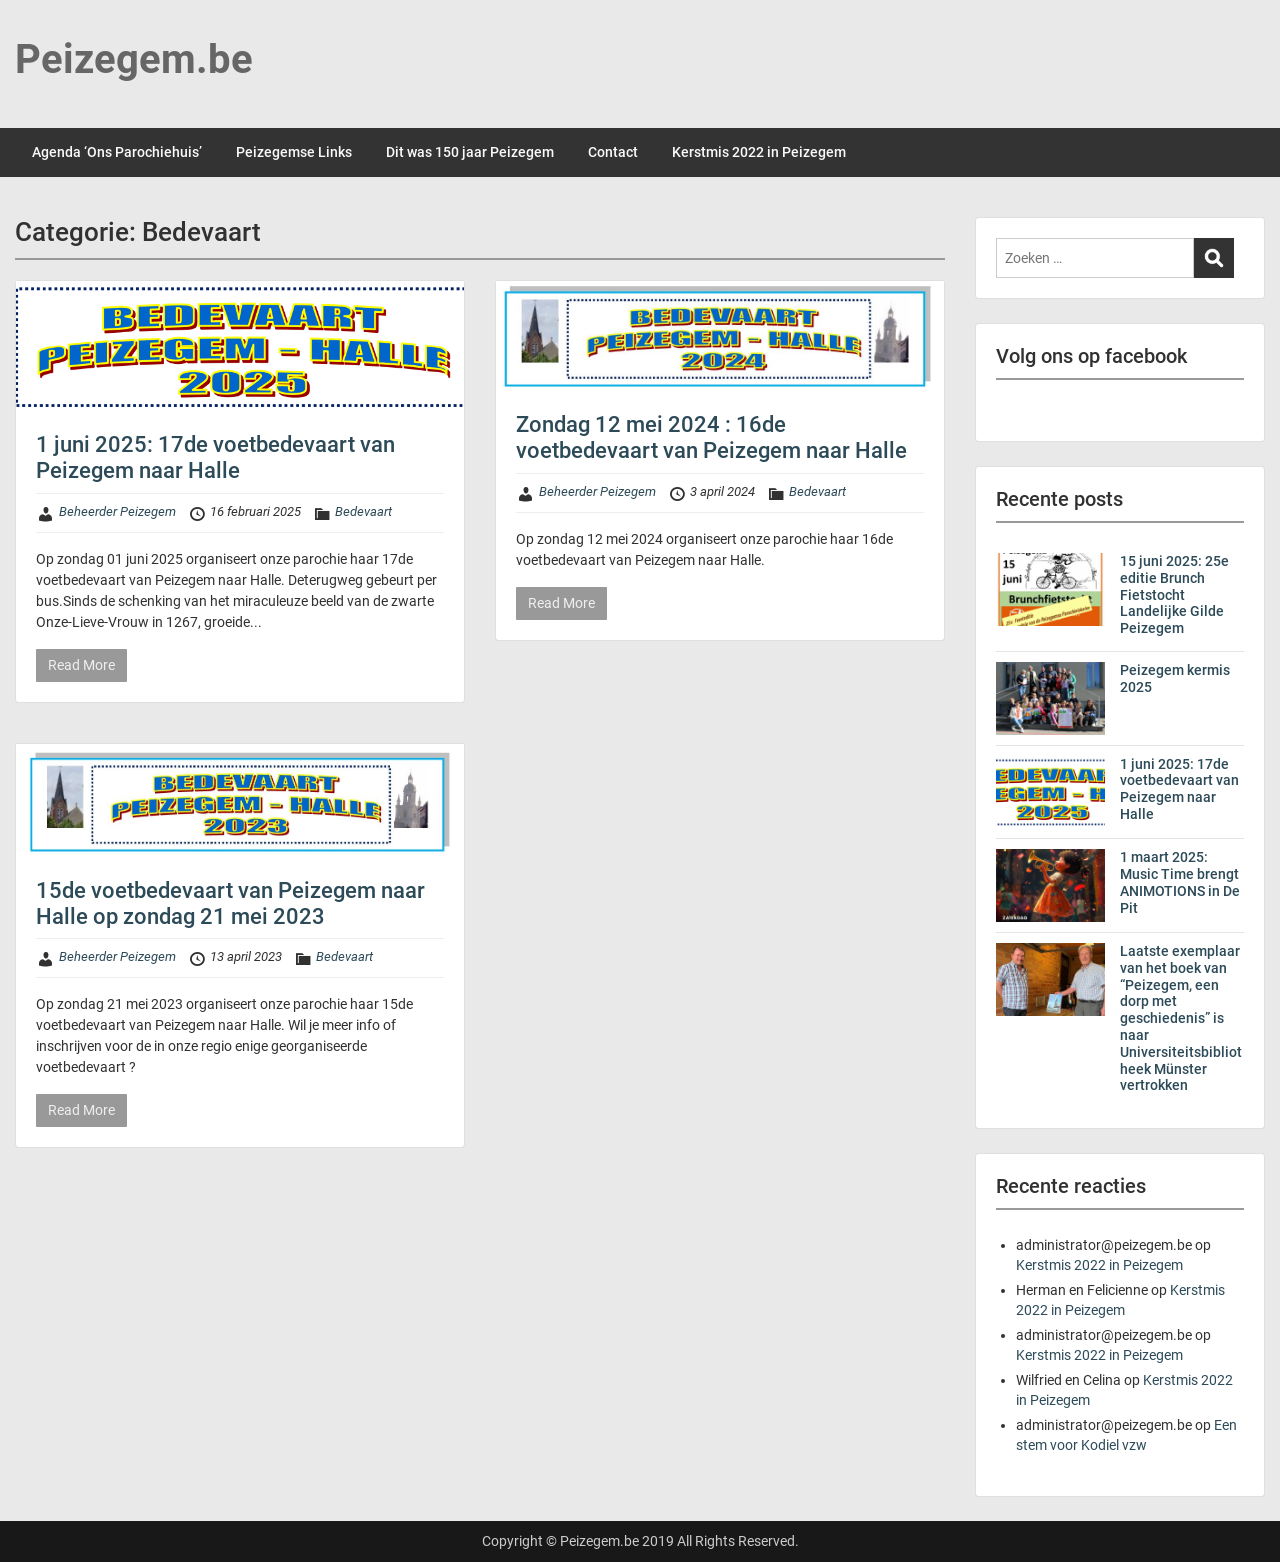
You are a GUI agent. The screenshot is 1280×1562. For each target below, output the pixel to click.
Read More (81, 665)
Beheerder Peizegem (117, 511)
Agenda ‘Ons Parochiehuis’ (117, 152)
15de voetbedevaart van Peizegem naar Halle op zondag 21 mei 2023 (230, 903)
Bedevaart (363, 511)
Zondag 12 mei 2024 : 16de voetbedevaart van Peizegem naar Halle (711, 437)
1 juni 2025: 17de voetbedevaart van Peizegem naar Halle (215, 457)
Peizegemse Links (294, 152)
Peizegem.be (134, 59)
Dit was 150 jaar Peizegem (470, 152)
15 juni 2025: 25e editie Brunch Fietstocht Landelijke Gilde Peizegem (1174, 594)
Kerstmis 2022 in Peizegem (759, 152)
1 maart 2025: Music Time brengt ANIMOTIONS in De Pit (1180, 882)
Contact (613, 152)
